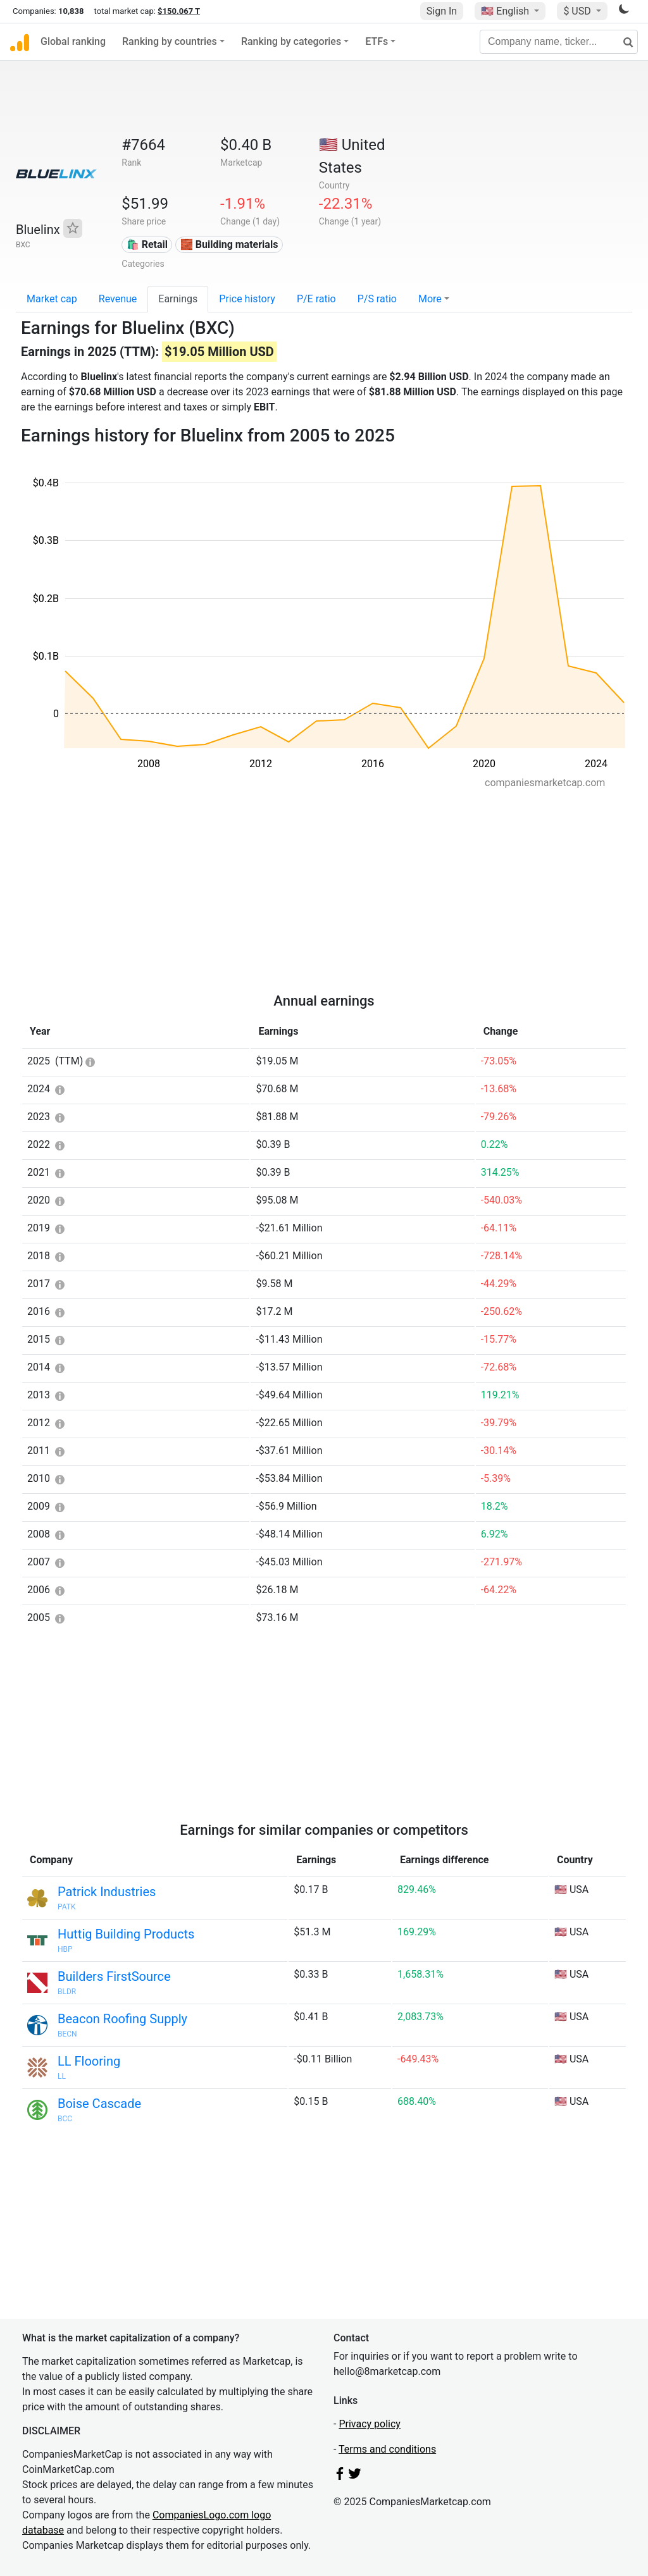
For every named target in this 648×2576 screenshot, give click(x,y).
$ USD (578, 11)
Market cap (52, 299)
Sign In (442, 11)
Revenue (118, 299)
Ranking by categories (291, 41)
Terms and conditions (387, 2449)
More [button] (430, 299)
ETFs (376, 41)
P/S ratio (377, 299)
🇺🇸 (506, 11)
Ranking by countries (169, 41)
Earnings (177, 299)
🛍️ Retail (147, 244)
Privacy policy (370, 2424)
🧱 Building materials (229, 244)
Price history (247, 299)
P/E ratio (316, 299)
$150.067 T (179, 11)
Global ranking (73, 41)
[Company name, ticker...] (559, 42)
